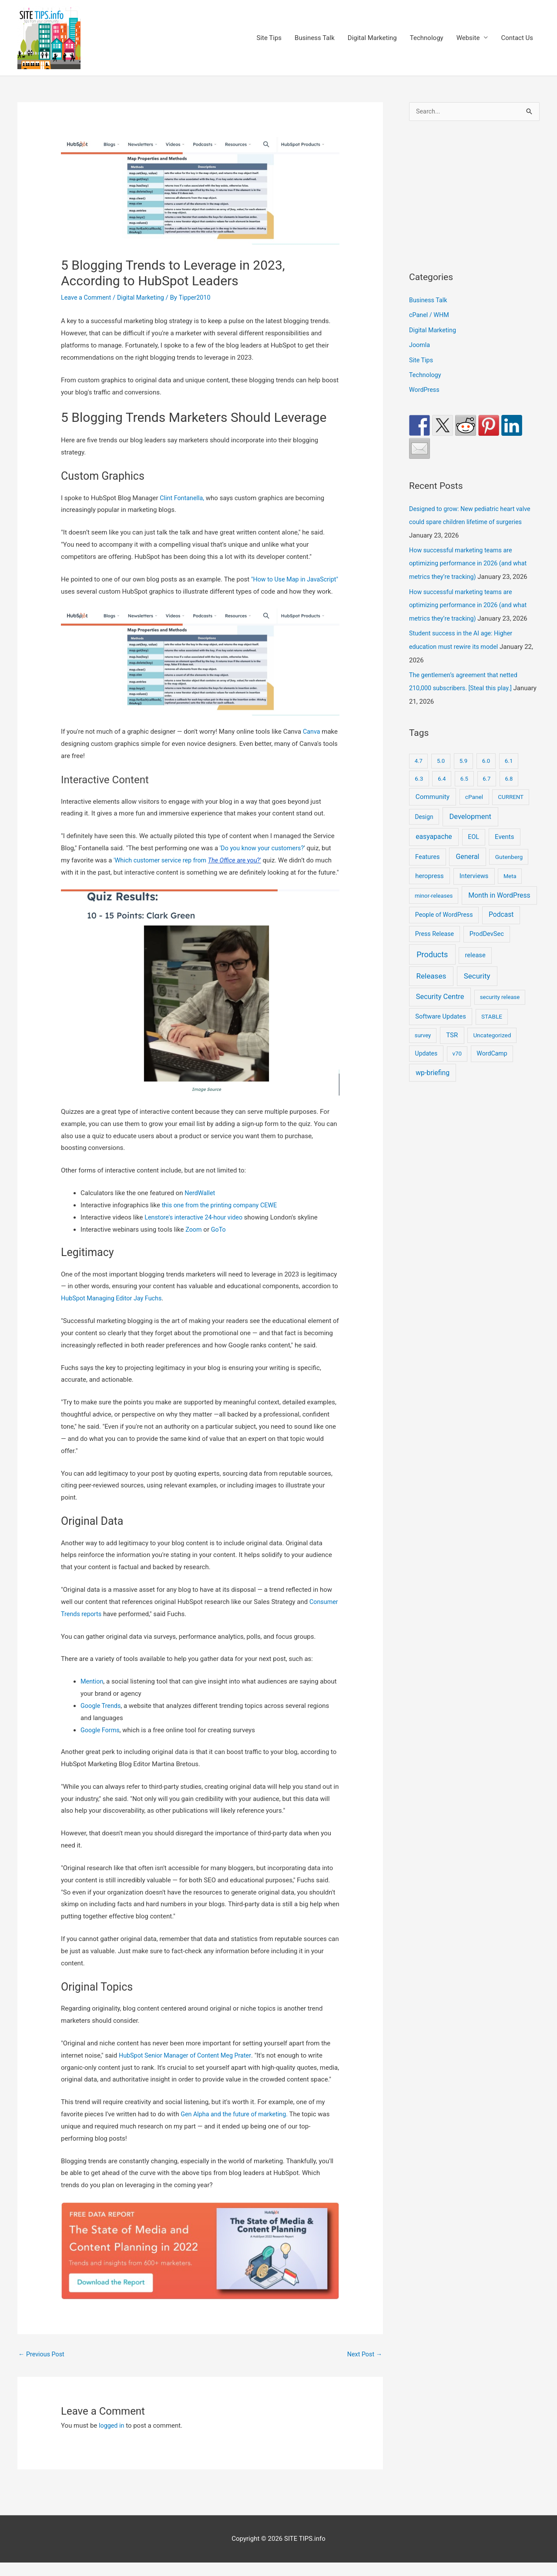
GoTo (219, 1242)
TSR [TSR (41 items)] (452, 1030)
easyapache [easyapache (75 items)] (434, 832)
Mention (92, 1694)
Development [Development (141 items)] (470, 811)
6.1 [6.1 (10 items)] (509, 756)
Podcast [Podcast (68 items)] (501, 910)
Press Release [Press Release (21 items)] (434, 928)
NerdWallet (200, 1205)
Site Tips (269, 38)
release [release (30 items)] (475, 950)
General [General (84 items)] (468, 851)
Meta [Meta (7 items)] (510, 871)
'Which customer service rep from (191, 873)
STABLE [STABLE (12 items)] (491, 1011)
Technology (426, 38)
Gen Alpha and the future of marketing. (236, 2127)
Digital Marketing (372, 38)
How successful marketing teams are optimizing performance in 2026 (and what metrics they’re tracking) (470, 561)
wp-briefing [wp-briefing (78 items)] (433, 1067)
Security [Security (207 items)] (477, 970)
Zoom (193, 1242)
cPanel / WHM (430, 315)
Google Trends (102, 1718)
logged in (112, 2439)
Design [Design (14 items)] (424, 811)
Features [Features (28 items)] (427, 851)
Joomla (420, 345)
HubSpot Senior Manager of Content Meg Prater (188, 2068)
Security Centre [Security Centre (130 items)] (440, 992)
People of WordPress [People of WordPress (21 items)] (444, 909)
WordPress (425, 389)
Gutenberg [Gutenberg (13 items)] (509, 851)
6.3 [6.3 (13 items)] (419, 773)
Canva (312, 744)
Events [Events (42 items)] (504, 832)
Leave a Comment (87, 298)
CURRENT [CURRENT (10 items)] (510, 792)
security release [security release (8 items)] (500, 992)
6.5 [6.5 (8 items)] (464, 773)
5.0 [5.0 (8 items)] (441, 756)
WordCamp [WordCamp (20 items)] (491, 1048)
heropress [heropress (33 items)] (429, 871)
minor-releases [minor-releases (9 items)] (434, 891)
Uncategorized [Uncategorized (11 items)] (492, 1030)
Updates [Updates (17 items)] (426, 1048)
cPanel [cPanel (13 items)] (474, 791)
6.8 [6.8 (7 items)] (509, 773)
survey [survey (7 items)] (423, 1030)
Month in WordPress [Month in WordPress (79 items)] (499, 890)
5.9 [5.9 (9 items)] (463, 756)
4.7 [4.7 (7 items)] (419, 756)
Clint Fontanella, (183, 498)
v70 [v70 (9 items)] (457, 1049)
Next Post (364, 2367)
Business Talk (315, 38)
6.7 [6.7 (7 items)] (486, 773)
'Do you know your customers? (264, 861)
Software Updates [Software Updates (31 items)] (440, 1012)
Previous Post (42, 2367)
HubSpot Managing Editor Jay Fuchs (113, 1311)
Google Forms (101, 1743)
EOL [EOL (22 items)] (473, 832)
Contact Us (517, 38)
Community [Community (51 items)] (433, 791)
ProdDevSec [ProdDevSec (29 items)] (487, 929)
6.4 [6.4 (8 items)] (442, 773)
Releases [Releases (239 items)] (431, 970)
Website (468, 38)
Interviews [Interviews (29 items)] (474, 871)
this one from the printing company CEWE (222, 1218)
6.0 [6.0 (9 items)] (486, 756)
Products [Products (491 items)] (432, 949)
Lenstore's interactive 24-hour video (195, 1230)
